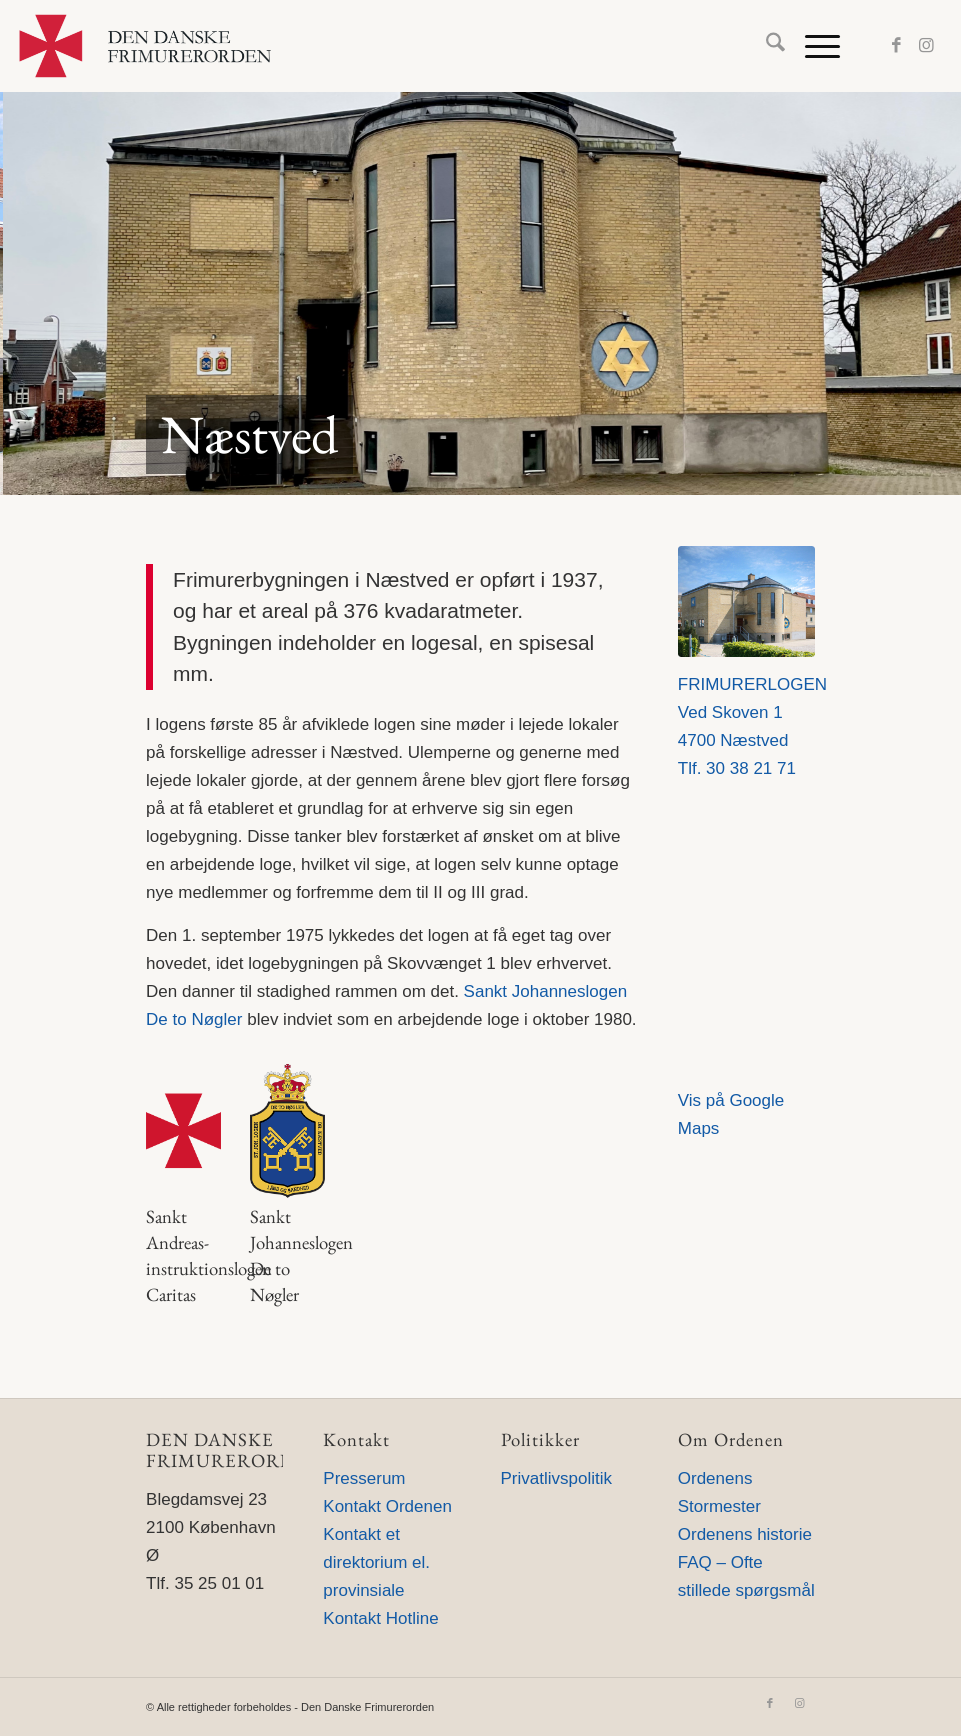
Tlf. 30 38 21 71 (737, 768)
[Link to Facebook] (897, 46)
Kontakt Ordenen (387, 1506)
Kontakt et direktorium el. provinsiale (376, 1562)
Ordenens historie (745, 1534)
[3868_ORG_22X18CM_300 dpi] (746, 601)
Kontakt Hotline (380, 1618)
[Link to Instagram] (927, 46)
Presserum (364, 1478)
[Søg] (765, 46)
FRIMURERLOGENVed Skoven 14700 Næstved (752, 712)
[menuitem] (765, 46)
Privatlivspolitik (556, 1478)
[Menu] (812, 46)
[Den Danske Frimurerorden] (144, 46)
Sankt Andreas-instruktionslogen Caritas (209, 1256)
